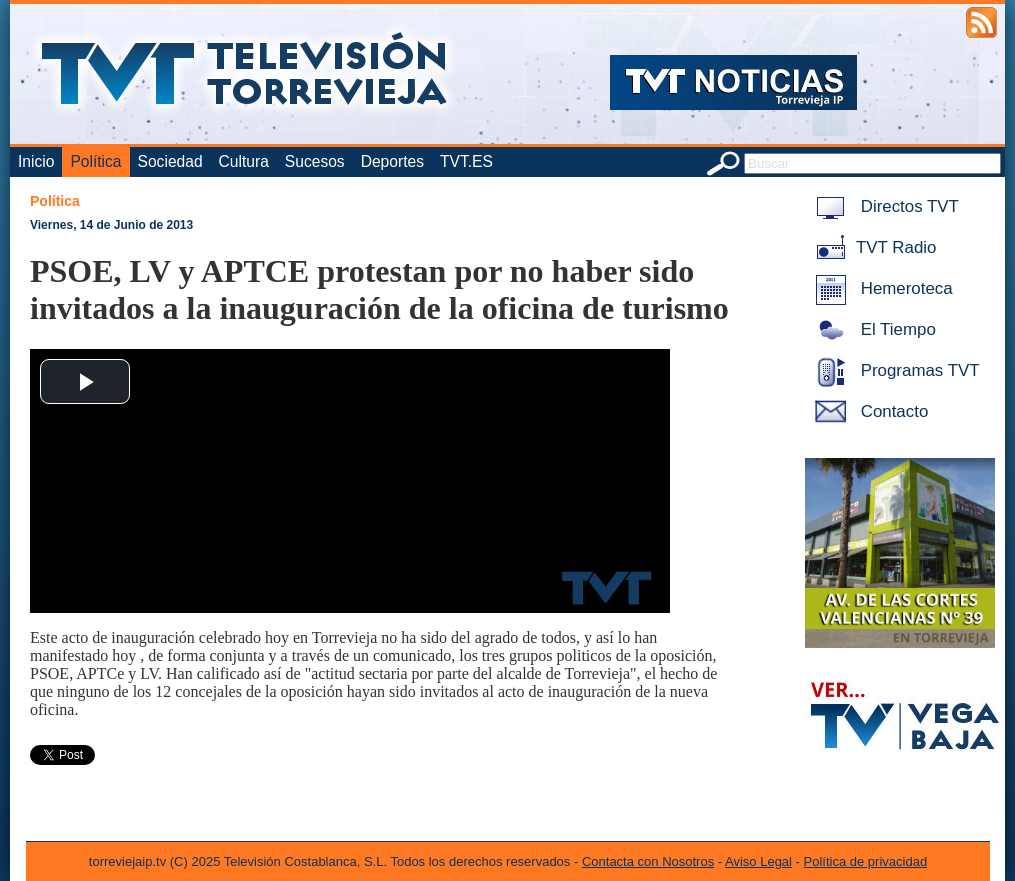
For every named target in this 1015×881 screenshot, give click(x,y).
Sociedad (170, 161)
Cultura (244, 161)
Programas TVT (894, 370)
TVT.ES (466, 161)
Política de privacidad (866, 861)
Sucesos (315, 161)
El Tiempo (872, 329)
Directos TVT (883, 206)
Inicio (36, 161)
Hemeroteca (880, 288)
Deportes (392, 161)
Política (95, 161)
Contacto (868, 411)
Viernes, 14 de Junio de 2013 (111, 225)
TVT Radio (872, 247)
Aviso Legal (758, 861)
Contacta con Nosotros (648, 861)
